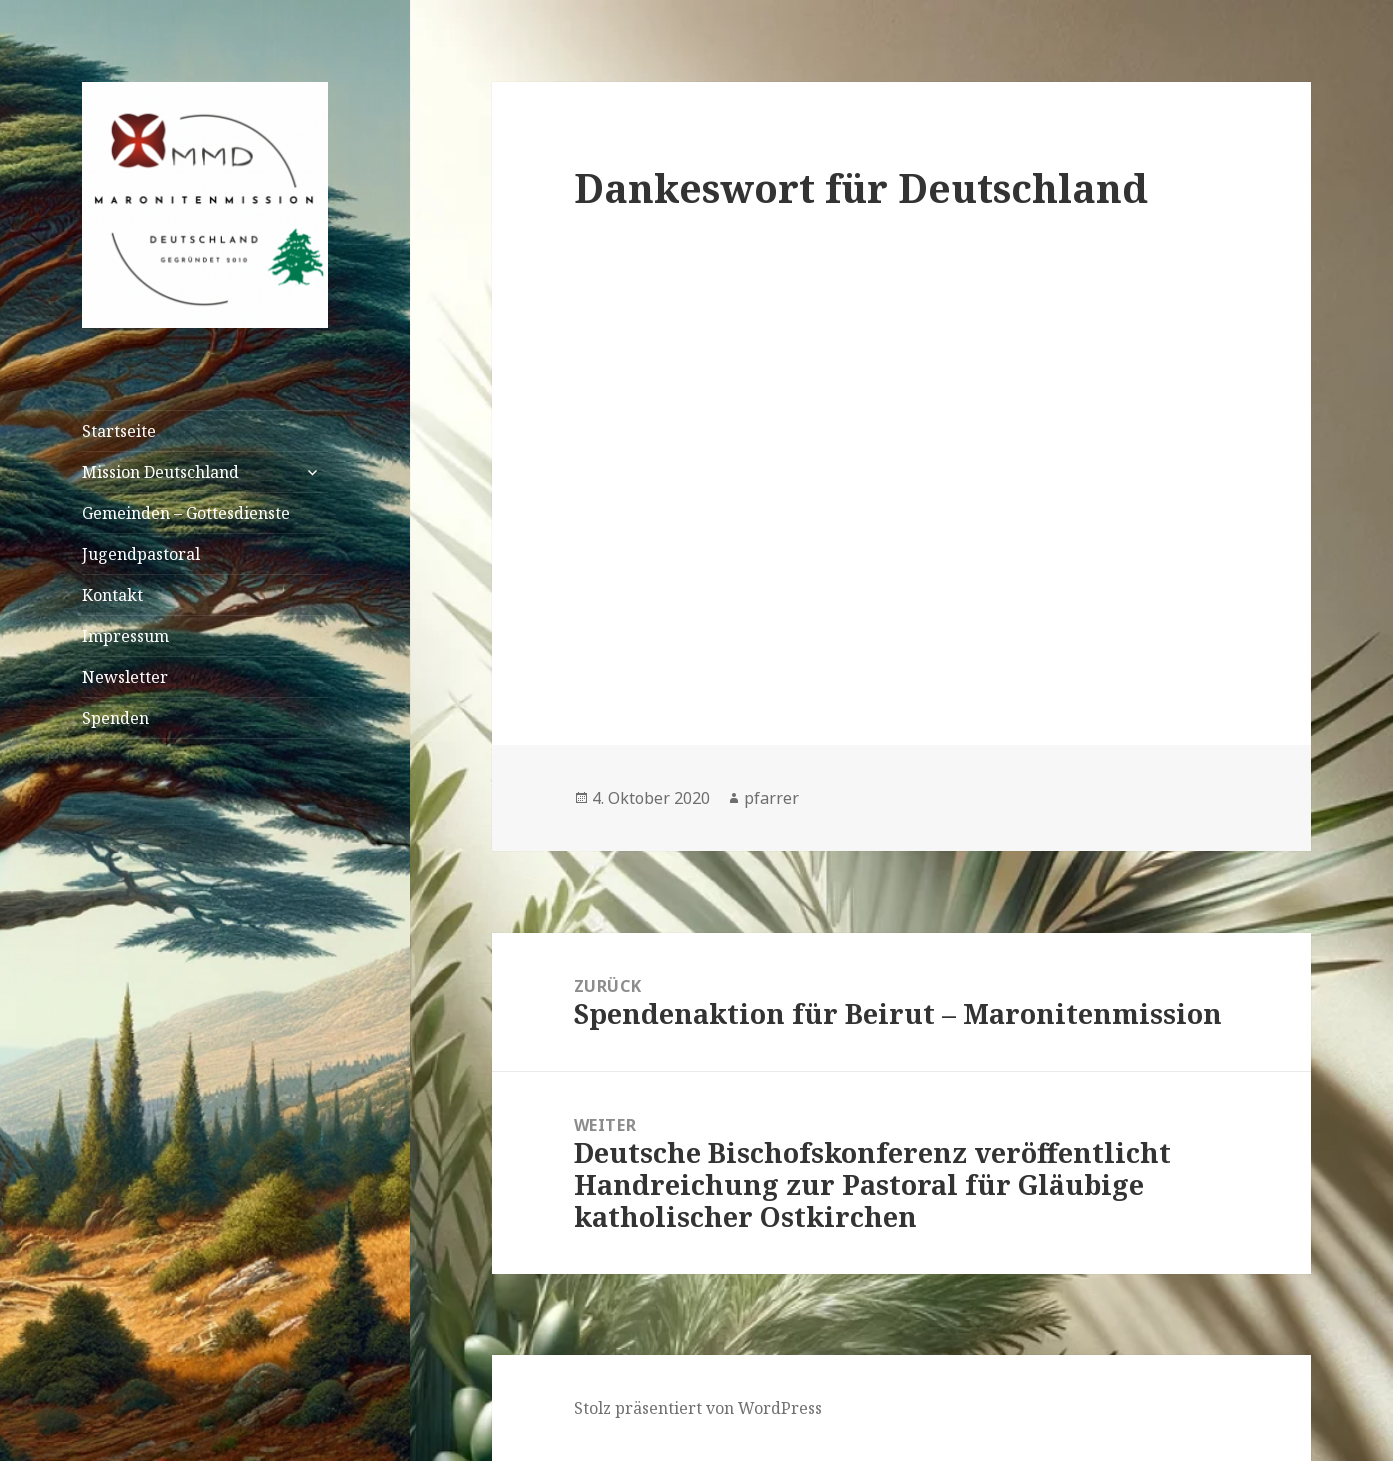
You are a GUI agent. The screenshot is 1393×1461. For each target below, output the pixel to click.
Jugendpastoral (141, 554)
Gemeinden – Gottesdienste (186, 513)
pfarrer (771, 798)
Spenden (115, 718)
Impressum (125, 636)
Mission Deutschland (160, 472)
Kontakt (112, 595)
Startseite (119, 431)
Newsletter (125, 677)
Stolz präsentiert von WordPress (698, 1408)
